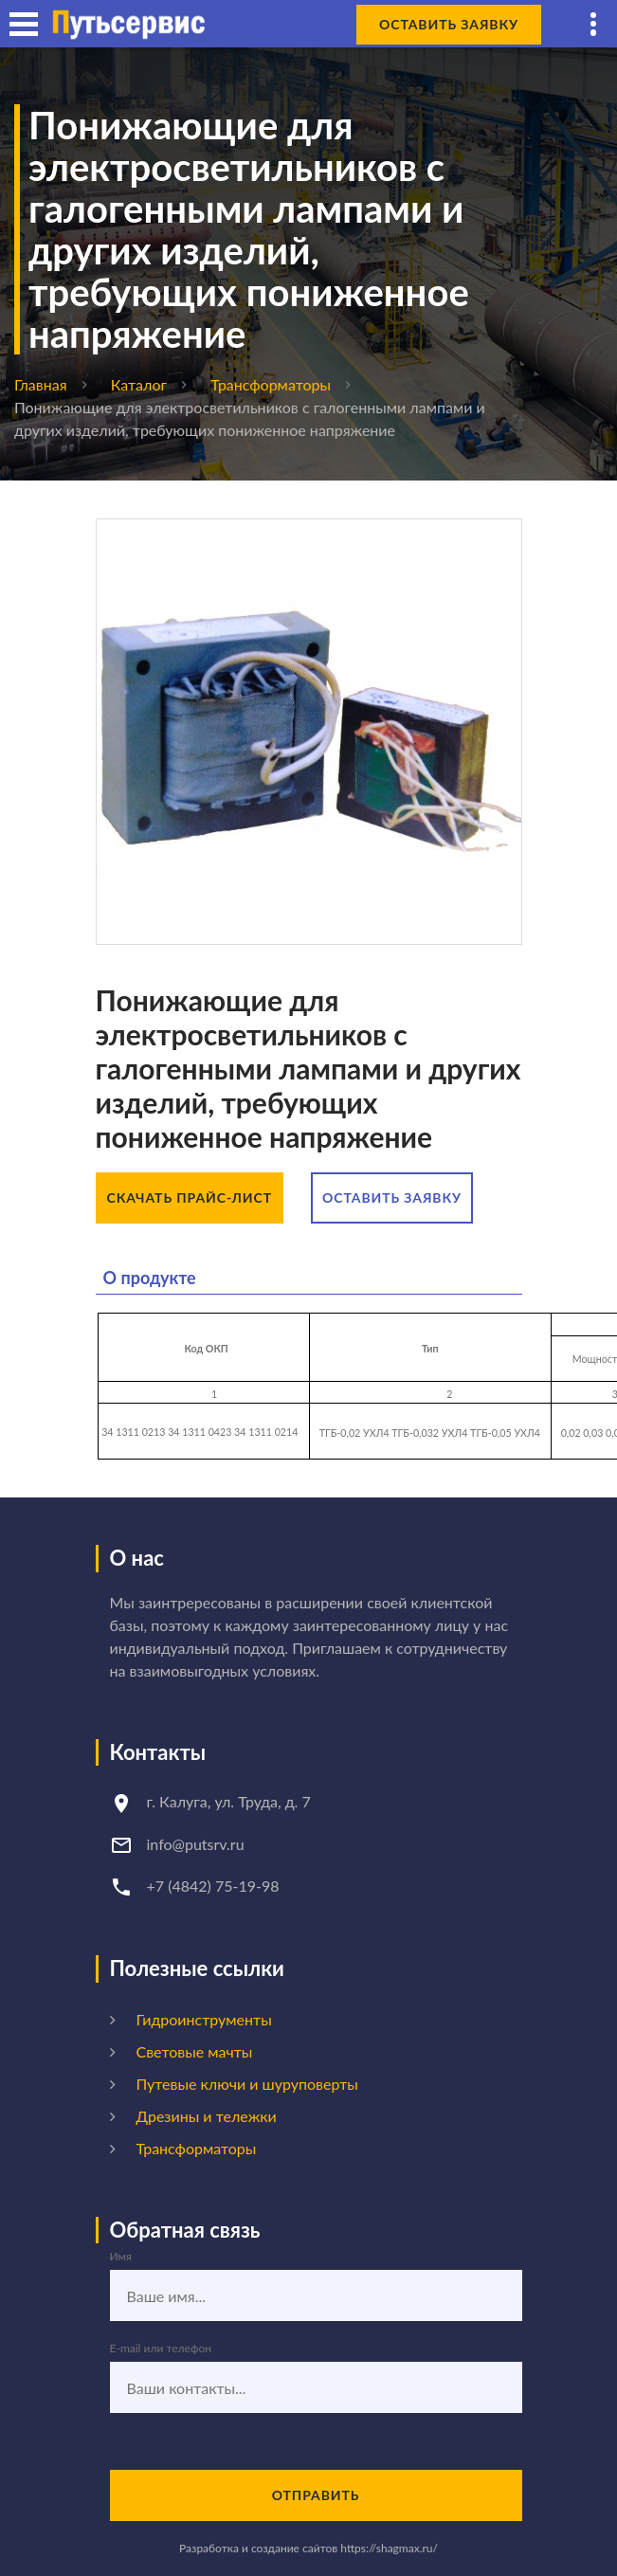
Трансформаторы (270, 384)
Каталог (139, 384)
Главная (40, 384)
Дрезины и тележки (206, 2116)
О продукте (149, 1277)
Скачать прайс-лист (190, 1197)
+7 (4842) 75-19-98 (213, 1886)
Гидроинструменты (204, 2019)
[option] (309, 731)
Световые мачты (194, 2051)
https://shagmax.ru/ (389, 2548)
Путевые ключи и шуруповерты (247, 2084)
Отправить (316, 2495)
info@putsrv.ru (196, 1844)
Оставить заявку (448, 24)
